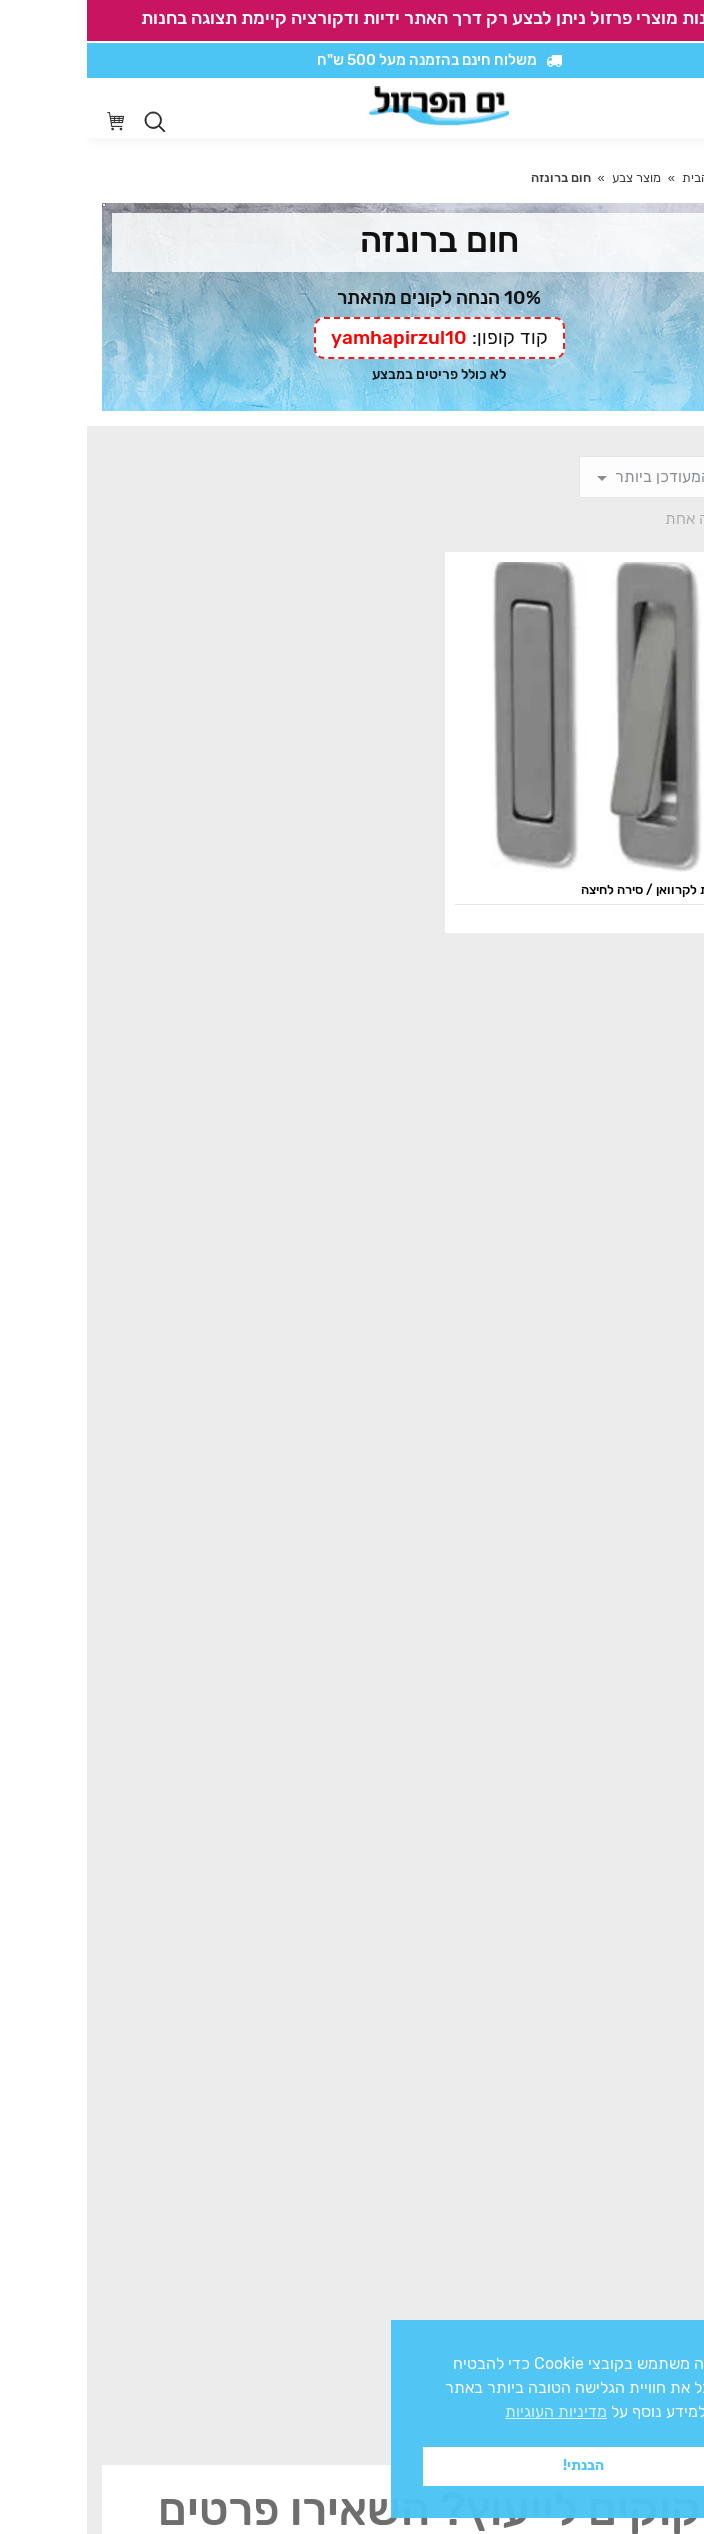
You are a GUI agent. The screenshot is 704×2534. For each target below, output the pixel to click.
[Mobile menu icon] (673, 108)
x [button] (671, 2334)
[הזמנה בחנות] (590, 477)
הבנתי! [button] (496, 2465)
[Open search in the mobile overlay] (68, 122)
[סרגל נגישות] (630, 108)
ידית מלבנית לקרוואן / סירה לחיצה (586, 889)
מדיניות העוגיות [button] (469, 2411)
